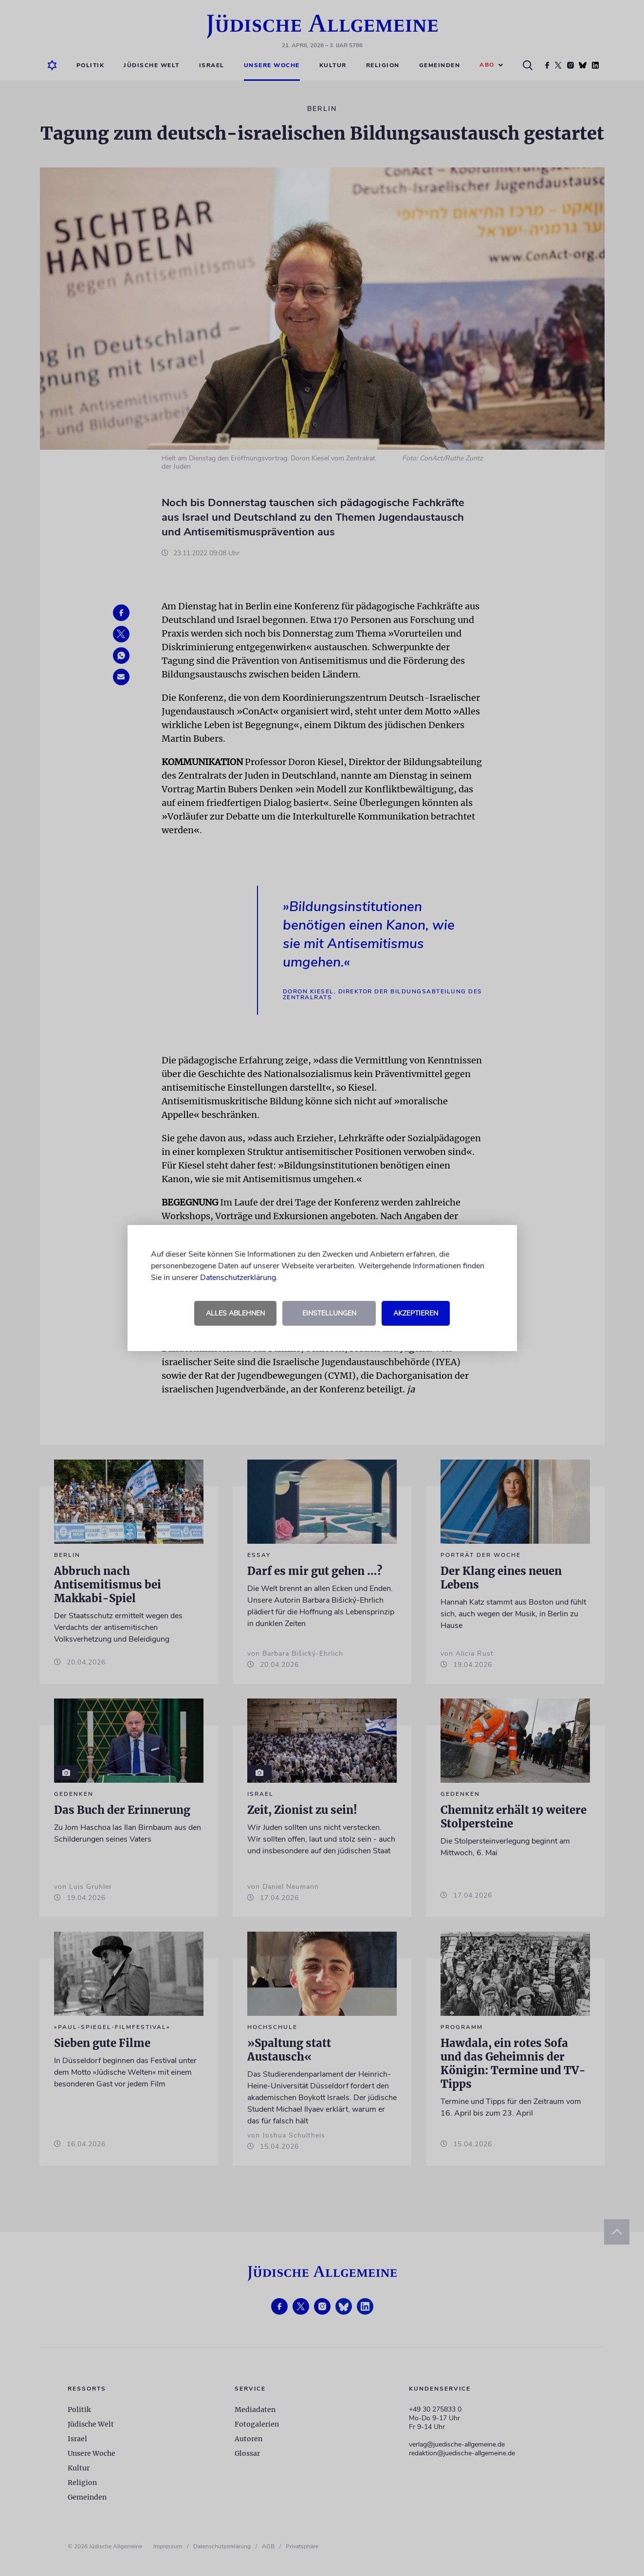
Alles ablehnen (235, 1313)
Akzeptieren (415, 1313)
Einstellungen (329, 1313)
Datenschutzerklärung (238, 1277)
